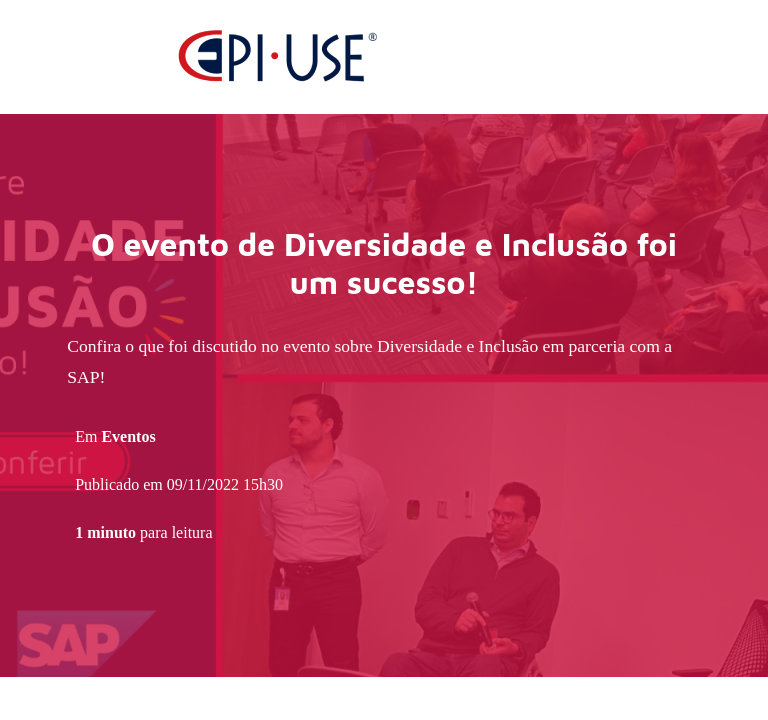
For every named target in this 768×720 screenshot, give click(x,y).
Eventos (128, 436)
